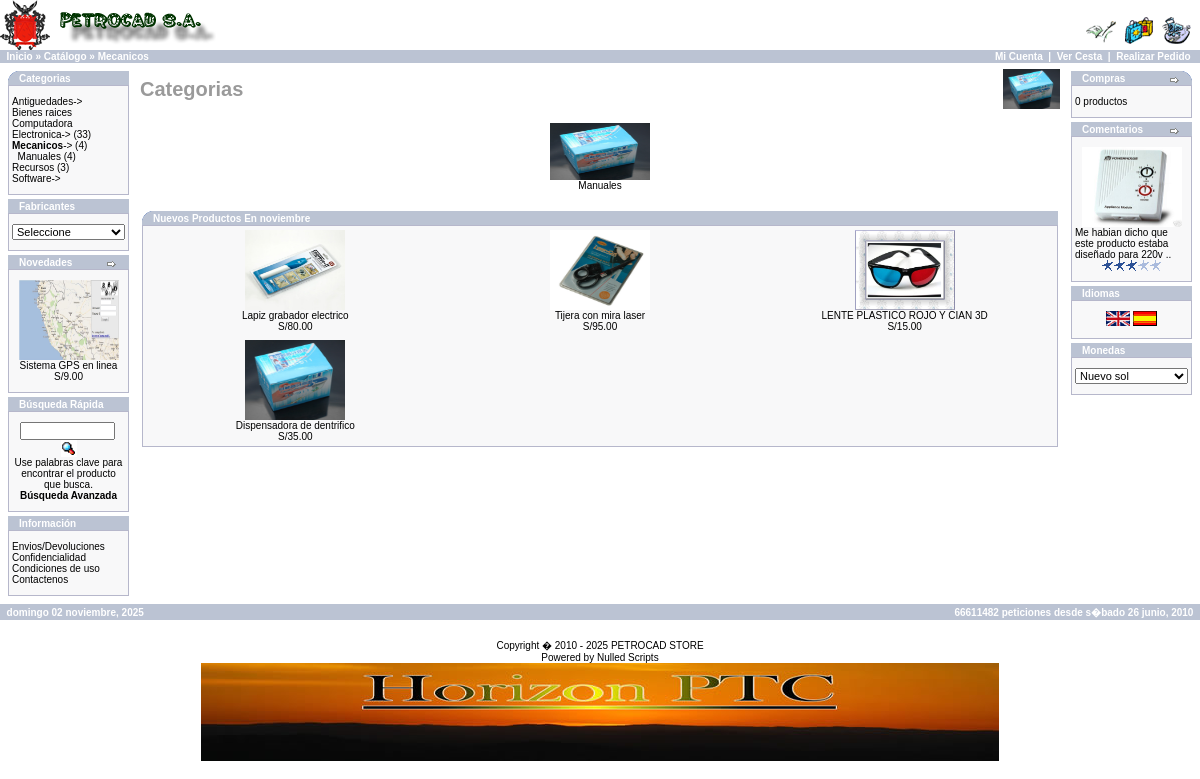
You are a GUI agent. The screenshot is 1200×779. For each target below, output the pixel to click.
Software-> (36, 178)
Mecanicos (123, 56)
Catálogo (65, 56)
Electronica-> (41, 134)
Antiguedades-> (47, 101)
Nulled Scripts (628, 657)
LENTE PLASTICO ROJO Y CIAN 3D (904, 315)
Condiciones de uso (56, 568)
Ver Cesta (1080, 56)
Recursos (33, 167)
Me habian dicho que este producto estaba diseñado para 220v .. (1123, 243)
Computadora (42, 123)
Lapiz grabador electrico (295, 315)
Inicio (20, 56)
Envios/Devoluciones (58, 546)
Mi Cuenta (1019, 56)
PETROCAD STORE (657, 645)
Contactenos (40, 579)
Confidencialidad (49, 557)
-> (42, 145)
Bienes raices (42, 112)
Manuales (39, 156)
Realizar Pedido (1153, 56)
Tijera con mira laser (600, 315)
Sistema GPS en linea (69, 365)
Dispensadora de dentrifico (295, 425)
